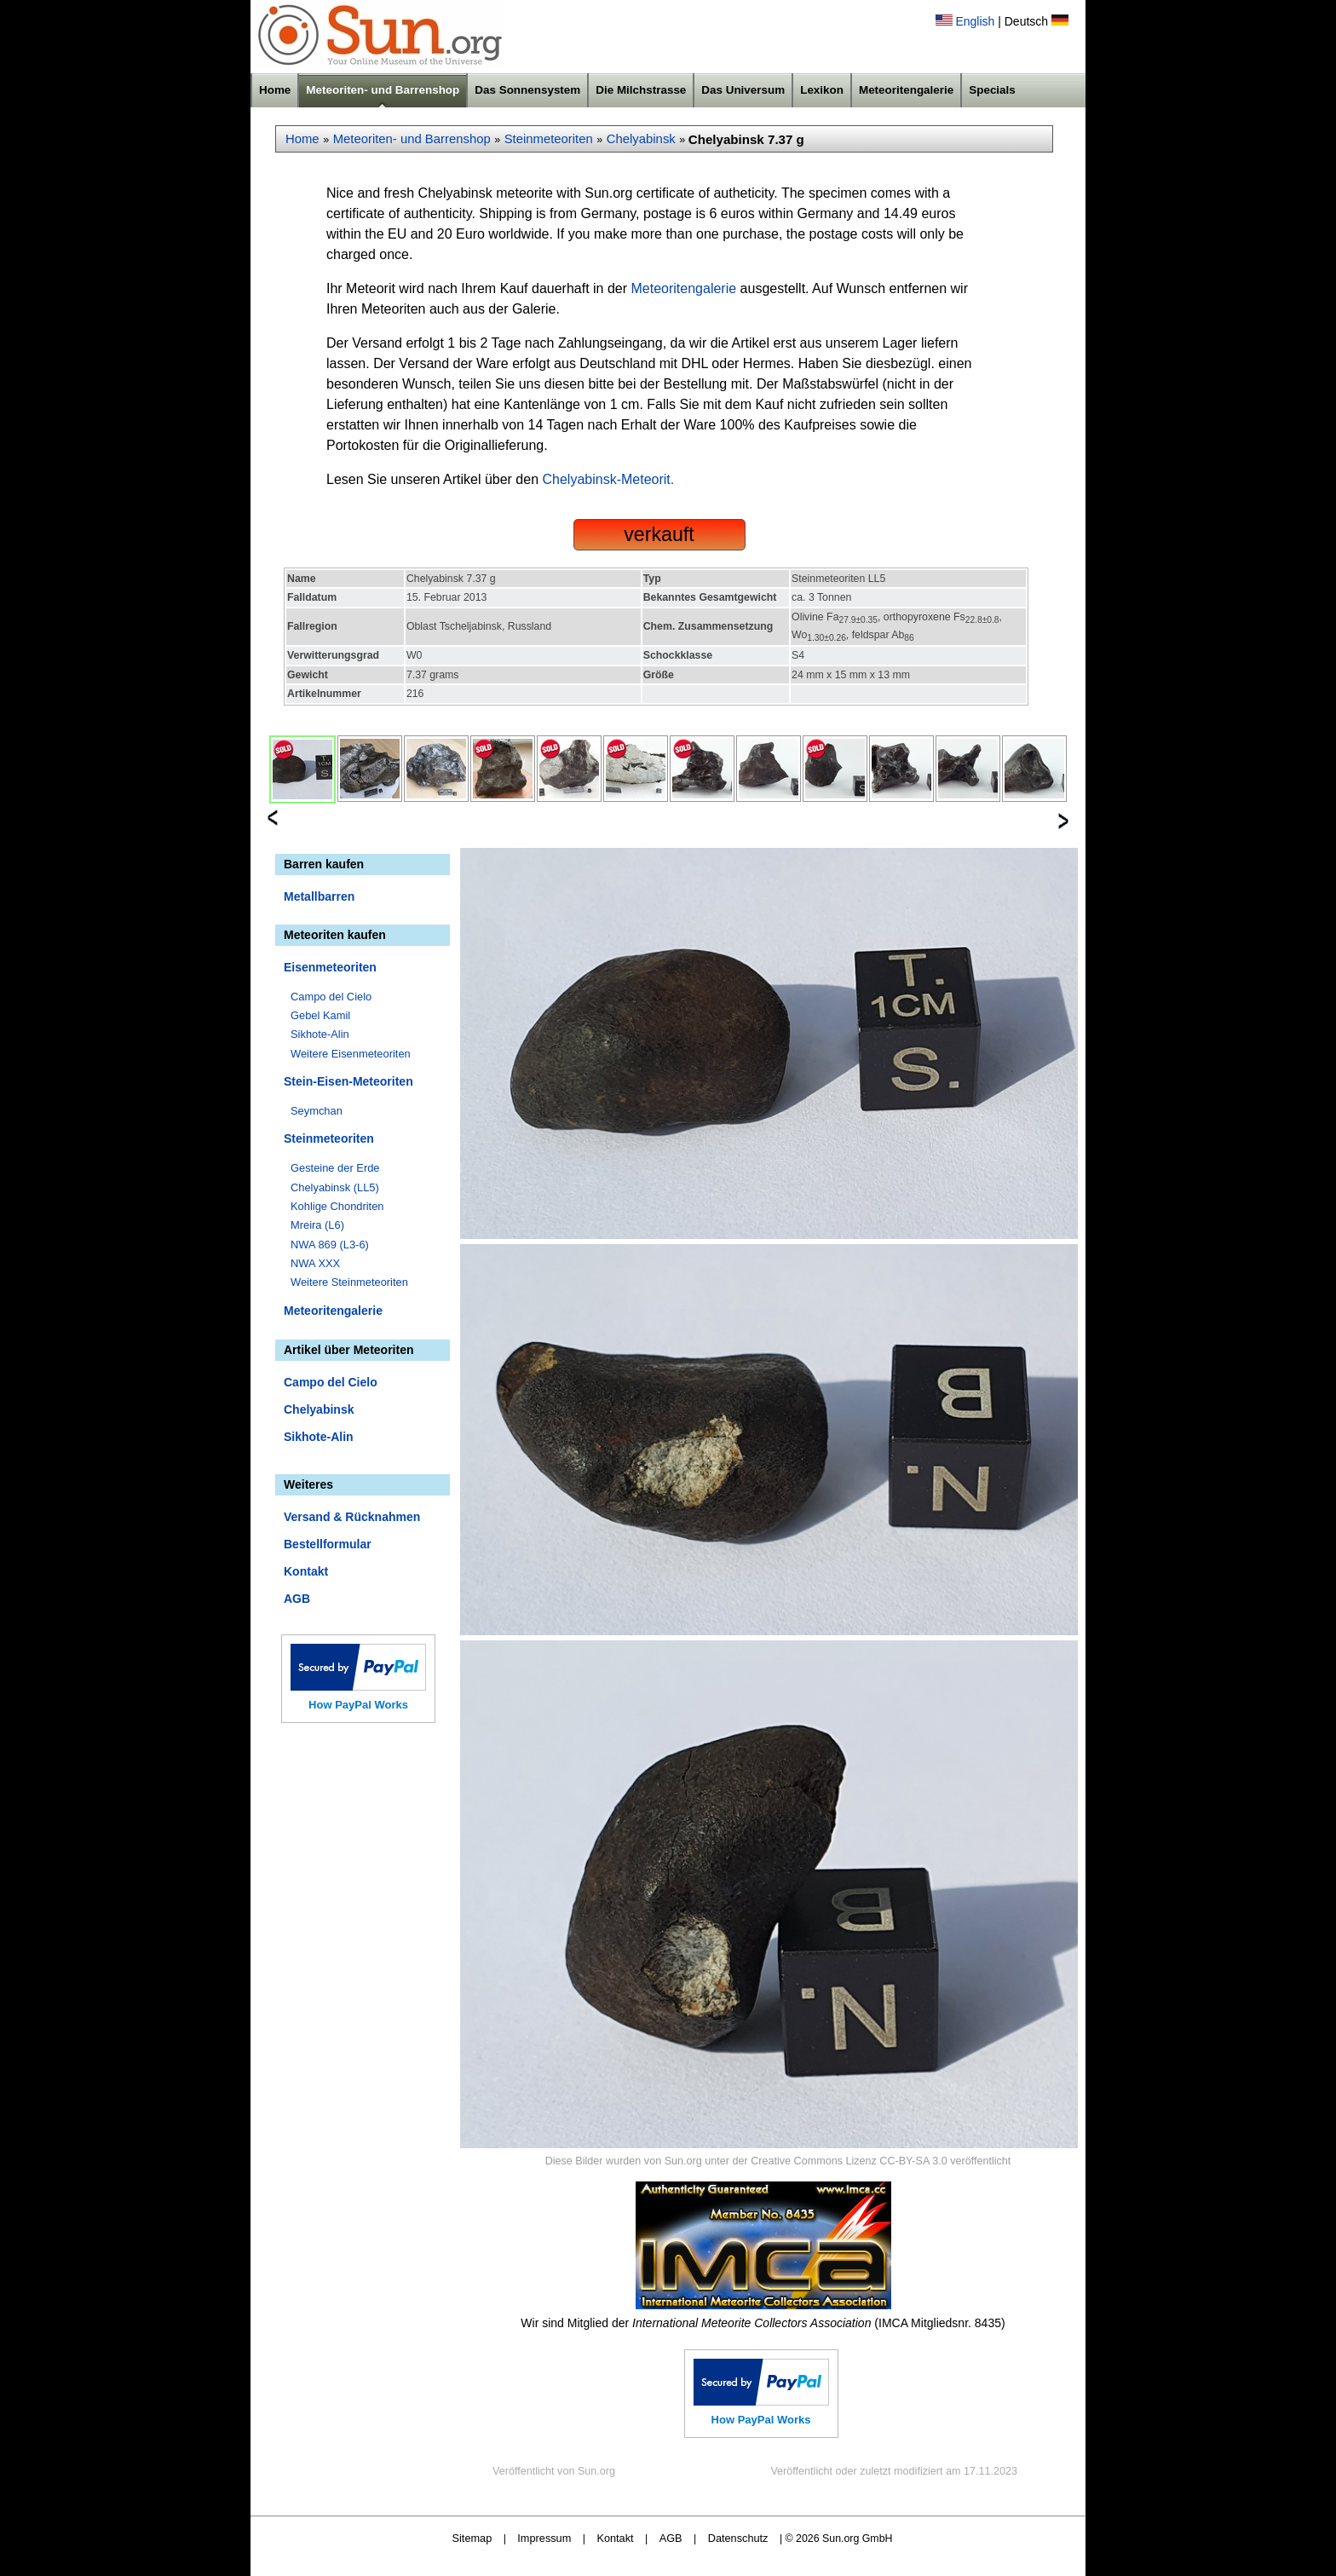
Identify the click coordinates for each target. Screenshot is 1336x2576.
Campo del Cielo (331, 996)
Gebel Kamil (320, 1015)
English (974, 21)
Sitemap (472, 2538)
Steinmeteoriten (548, 139)
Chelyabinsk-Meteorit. (609, 479)
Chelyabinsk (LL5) (335, 1187)
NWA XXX (315, 1263)
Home (275, 90)
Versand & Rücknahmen (352, 1517)
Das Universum (743, 90)
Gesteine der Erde (335, 1167)
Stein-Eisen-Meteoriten (348, 1081)
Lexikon (822, 90)
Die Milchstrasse (641, 90)
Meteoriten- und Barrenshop (382, 90)
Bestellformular (327, 1544)
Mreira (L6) (317, 1225)
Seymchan (317, 1110)
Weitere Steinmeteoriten (349, 1282)
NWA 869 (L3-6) (330, 1244)
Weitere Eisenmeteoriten (351, 1053)
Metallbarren (319, 896)
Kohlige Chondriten (337, 1206)
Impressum (544, 2538)
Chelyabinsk (641, 139)
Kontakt (306, 1571)
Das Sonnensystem (527, 90)
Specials (992, 90)
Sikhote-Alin (320, 1034)
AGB (297, 1598)
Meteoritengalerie (906, 90)
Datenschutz (738, 2538)
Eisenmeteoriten (330, 967)
